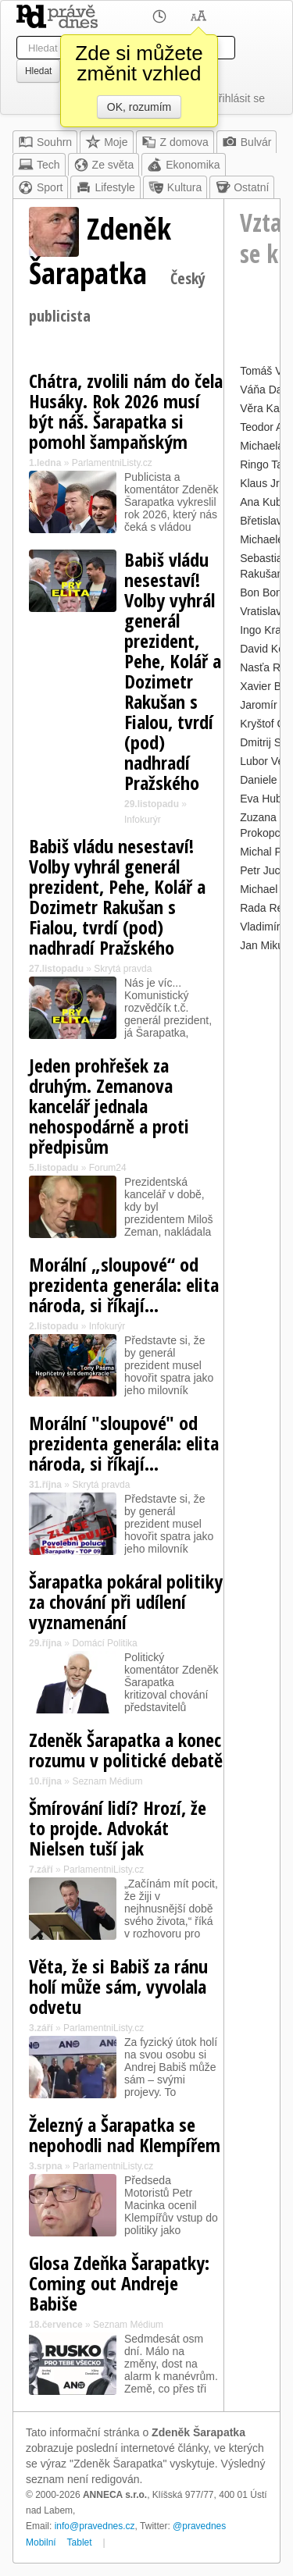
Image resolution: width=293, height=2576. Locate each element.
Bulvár (247, 142)
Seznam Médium (107, 1781)
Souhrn (45, 142)
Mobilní (41, 2542)
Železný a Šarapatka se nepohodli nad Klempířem (124, 2135)
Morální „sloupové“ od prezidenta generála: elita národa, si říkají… (124, 1284)
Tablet (79, 2542)
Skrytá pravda (123, 968)
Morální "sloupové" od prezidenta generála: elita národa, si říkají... (124, 1443)
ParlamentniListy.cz (112, 462)
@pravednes (199, 2526)
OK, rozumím (139, 107)
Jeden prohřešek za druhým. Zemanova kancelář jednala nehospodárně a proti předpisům (109, 1105)
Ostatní (242, 187)
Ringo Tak (264, 464)
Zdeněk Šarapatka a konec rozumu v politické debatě (126, 1750)
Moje (106, 142)
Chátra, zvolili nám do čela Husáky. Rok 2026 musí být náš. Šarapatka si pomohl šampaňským (126, 411)
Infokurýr (142, 819)
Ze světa (103, 165)
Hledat (38, 71)
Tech (39, 165)
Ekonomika (183, 165)
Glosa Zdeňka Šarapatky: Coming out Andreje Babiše (119, 2283)
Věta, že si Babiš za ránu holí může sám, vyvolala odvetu (118, 1986)
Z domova (175, 142)
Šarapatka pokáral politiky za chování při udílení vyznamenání (126, 1601)
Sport (40, 187)
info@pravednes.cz (95, 2526)
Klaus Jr (260, 483)
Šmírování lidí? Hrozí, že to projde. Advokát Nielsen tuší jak (117, 1828)
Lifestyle (105, 187)
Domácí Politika (104, 1643)
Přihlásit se (238, 98)
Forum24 (108, 1167)
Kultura (175, 187)
